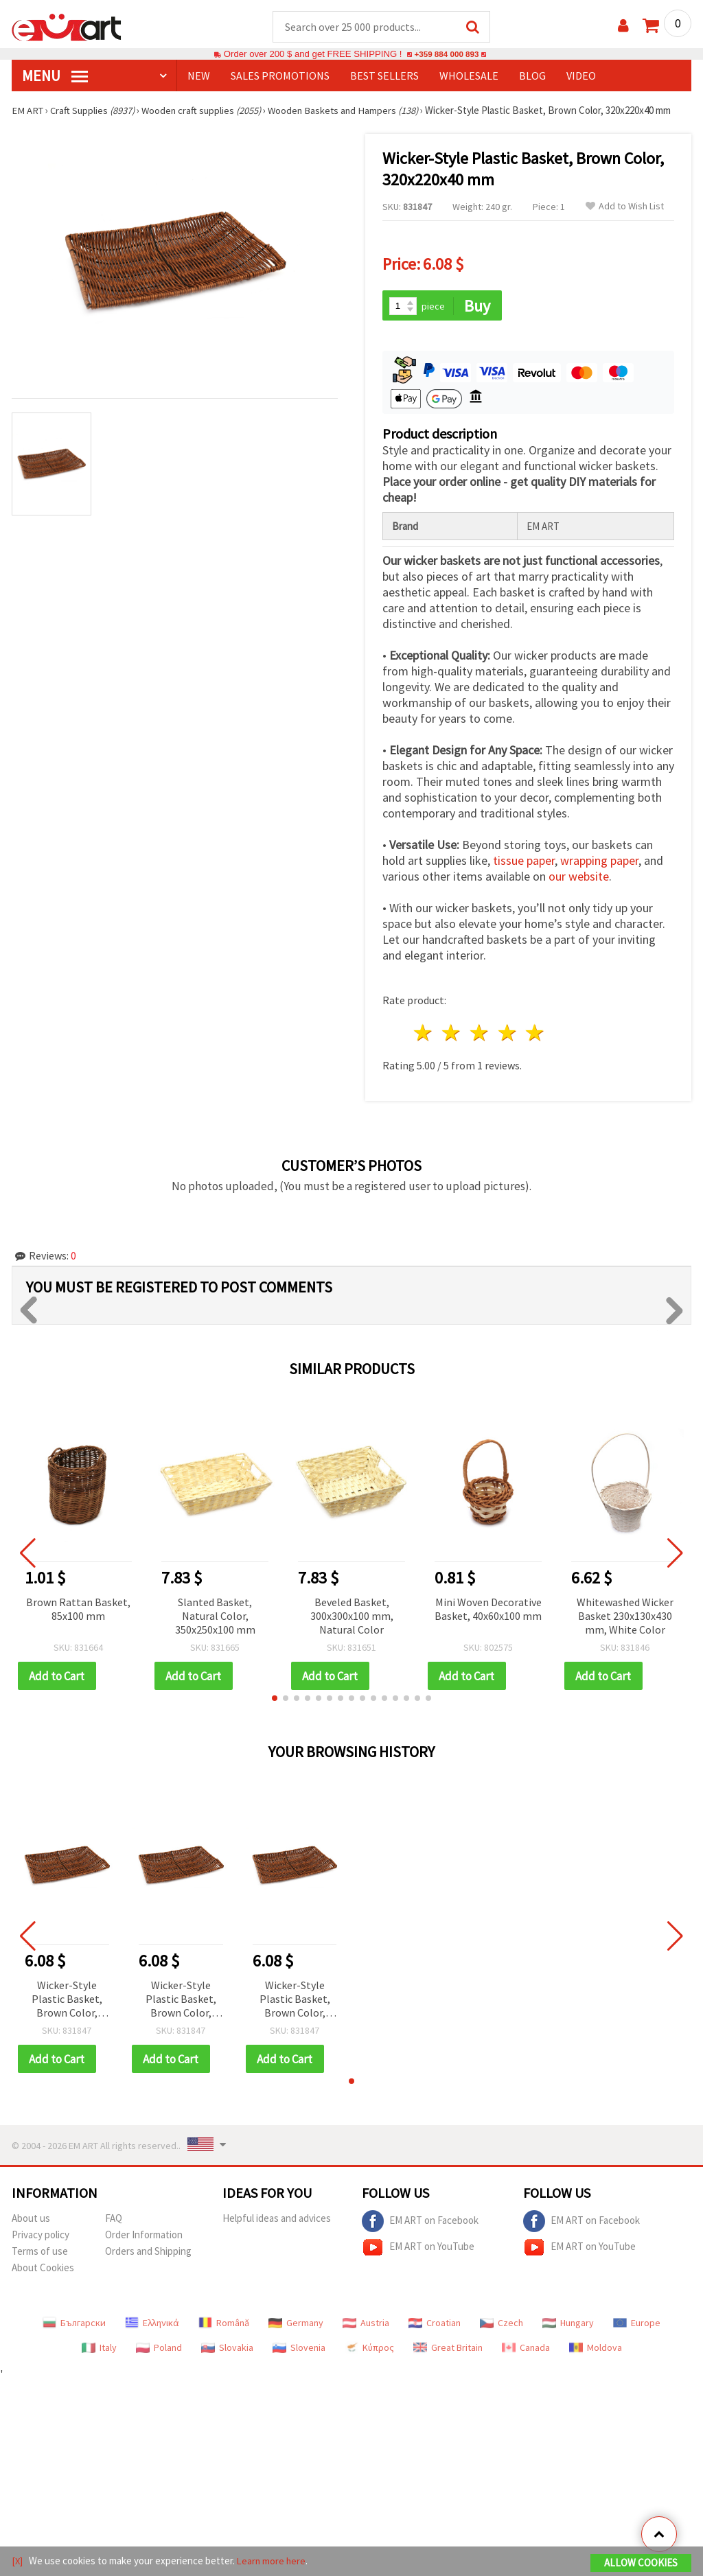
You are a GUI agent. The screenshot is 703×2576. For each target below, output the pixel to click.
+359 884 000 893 (446, 54)
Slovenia (299, 2350)
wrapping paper (599, 862)
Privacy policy (40, 2237)
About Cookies (43, 2270)
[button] (274, 1700)
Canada (526, 2350)
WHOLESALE (468, 76)
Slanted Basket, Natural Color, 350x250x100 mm (215, 1617)
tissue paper (524, 862)
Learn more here (273, 2561)
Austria (366, 2325)
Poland (159, 2350)
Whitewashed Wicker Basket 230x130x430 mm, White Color (625, 1617)
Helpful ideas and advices (276, 2220)
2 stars (452, 1035)
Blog (532, 76)
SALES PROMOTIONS (280, 76)
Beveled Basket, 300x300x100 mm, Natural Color (351, 1617)
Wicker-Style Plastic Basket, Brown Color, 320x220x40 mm (67, 2001)
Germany (295, 2325)
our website (579, 878)
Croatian (434, 2325)
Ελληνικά (152, 2325)
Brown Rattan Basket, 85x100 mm (78, 1610)
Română (223, 2325)
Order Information (144, 2237)
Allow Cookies (641, 2563)
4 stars (508, 1035)
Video (581, 76)
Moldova (595, 2350)
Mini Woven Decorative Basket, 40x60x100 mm (488, 1610)
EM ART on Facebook (420, 2224)
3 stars (479, 1035)
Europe (636, 2325)
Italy (99, 2350)
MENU (55, 76)
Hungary (568, 2325)
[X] (17, 2561)
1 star (424, 1035)
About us (31, 2220)
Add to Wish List (625, 207)
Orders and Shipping (148, 2253)
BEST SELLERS (384, 76)
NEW (198, 76)
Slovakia (227, 2350)
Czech (501, 2325)
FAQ (113, 2220)
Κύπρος (369, 2350)
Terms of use (40, 2253)
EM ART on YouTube (418, 2250)
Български (74, 2325)
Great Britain (448, 2350)
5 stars (536, 1035)
